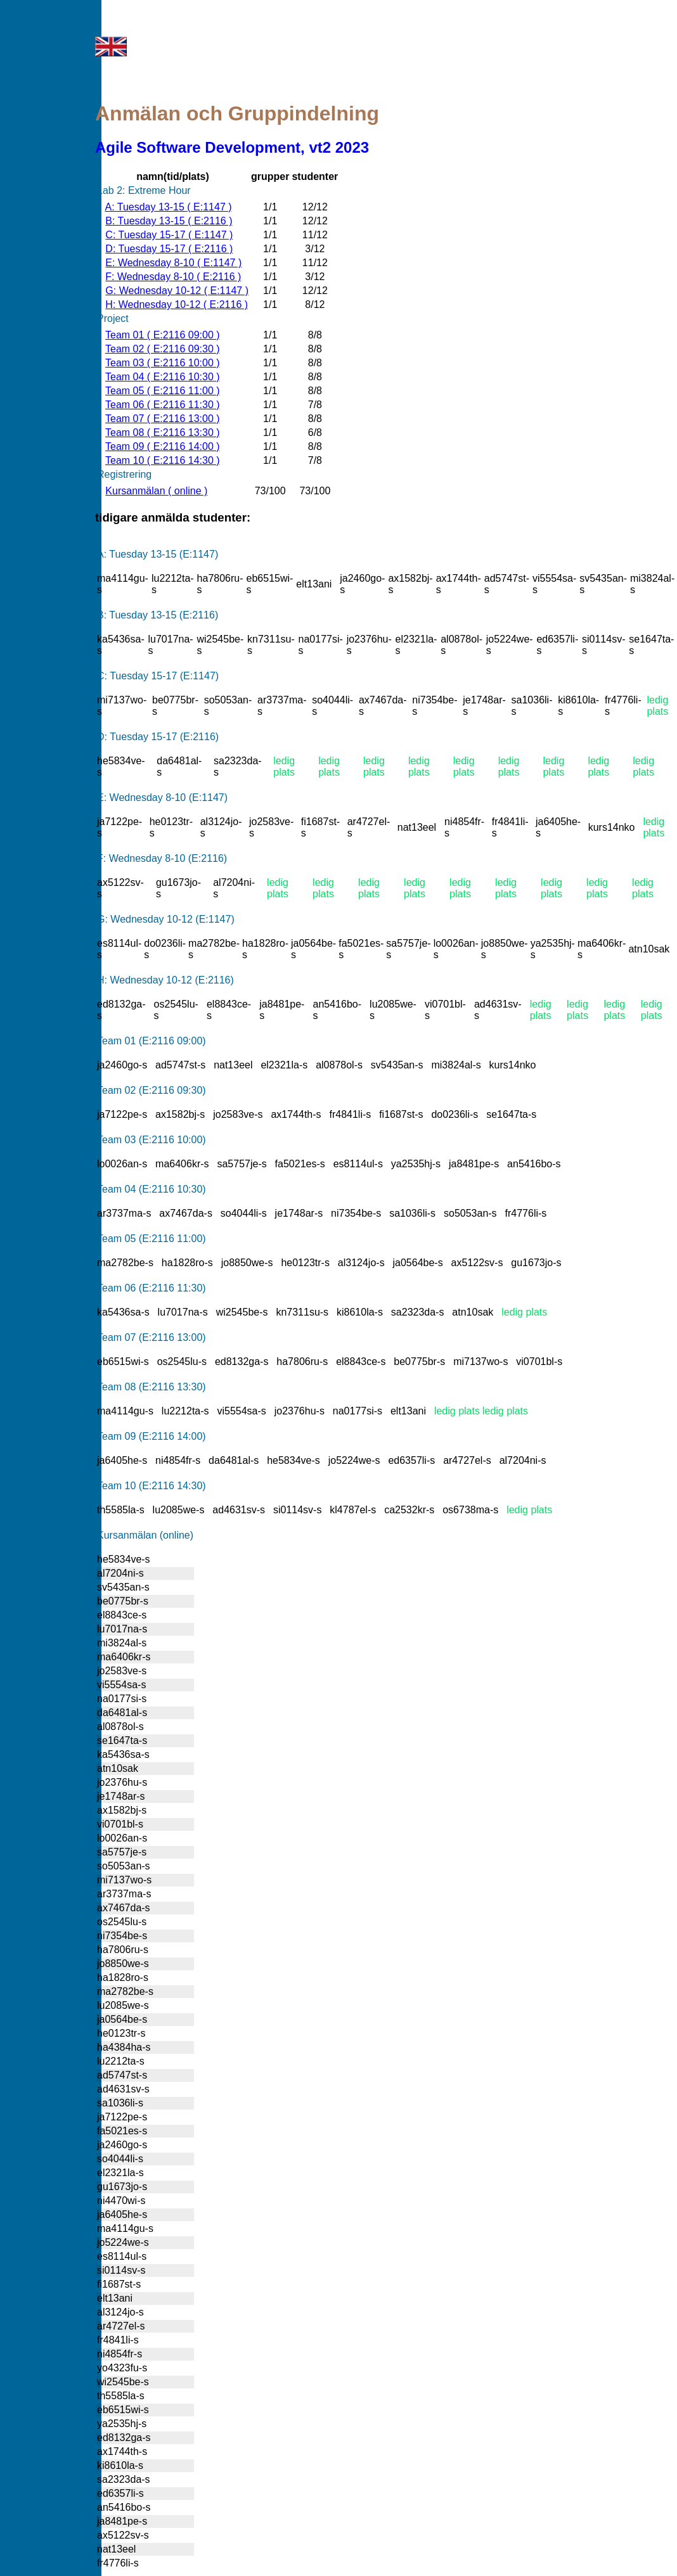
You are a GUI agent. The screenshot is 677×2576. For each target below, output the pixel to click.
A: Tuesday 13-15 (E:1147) (157, 554)
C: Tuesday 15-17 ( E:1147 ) (169, 234)
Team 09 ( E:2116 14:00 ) (162, 446)
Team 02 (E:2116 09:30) (151, 1090)
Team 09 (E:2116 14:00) (151, 1436)
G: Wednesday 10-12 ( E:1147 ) (176, 290)
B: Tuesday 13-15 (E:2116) (157, 615)
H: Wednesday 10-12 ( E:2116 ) (176, 304)
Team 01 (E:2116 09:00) (151, 1040)
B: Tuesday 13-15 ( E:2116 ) (168, 220)
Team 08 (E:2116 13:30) (151, 1386)
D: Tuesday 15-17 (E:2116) (158, 736)
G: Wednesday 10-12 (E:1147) (166, 919)
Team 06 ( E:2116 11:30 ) (162, 404)
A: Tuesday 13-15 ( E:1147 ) (168, 207)
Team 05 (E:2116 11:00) (151, 1238)
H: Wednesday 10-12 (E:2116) (165, 980)
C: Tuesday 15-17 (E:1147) (158, 675)
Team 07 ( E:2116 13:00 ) (162, 418)
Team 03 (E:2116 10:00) (151, 1139)
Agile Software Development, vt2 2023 (232, 147)
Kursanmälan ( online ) (156, 490)
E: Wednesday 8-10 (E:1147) (162, 797)
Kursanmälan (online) (145, 1535)
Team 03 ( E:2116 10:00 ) (162, 362)
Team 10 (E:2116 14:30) (151, 1485)
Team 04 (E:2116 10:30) (151, 1189)
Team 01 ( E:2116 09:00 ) (162, 335)
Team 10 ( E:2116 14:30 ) (162, 460)
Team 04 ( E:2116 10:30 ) (162, 376)
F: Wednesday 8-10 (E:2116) (162, 858)
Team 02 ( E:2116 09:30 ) (162, 348)
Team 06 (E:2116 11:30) (151, 1288)
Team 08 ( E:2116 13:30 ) (162, 432)
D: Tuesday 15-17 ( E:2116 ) (169, 248)
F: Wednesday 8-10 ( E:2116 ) (173, 276)
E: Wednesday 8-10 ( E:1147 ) (173, 262)
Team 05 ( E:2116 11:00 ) (162, 390)
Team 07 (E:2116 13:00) (151, 1337)
